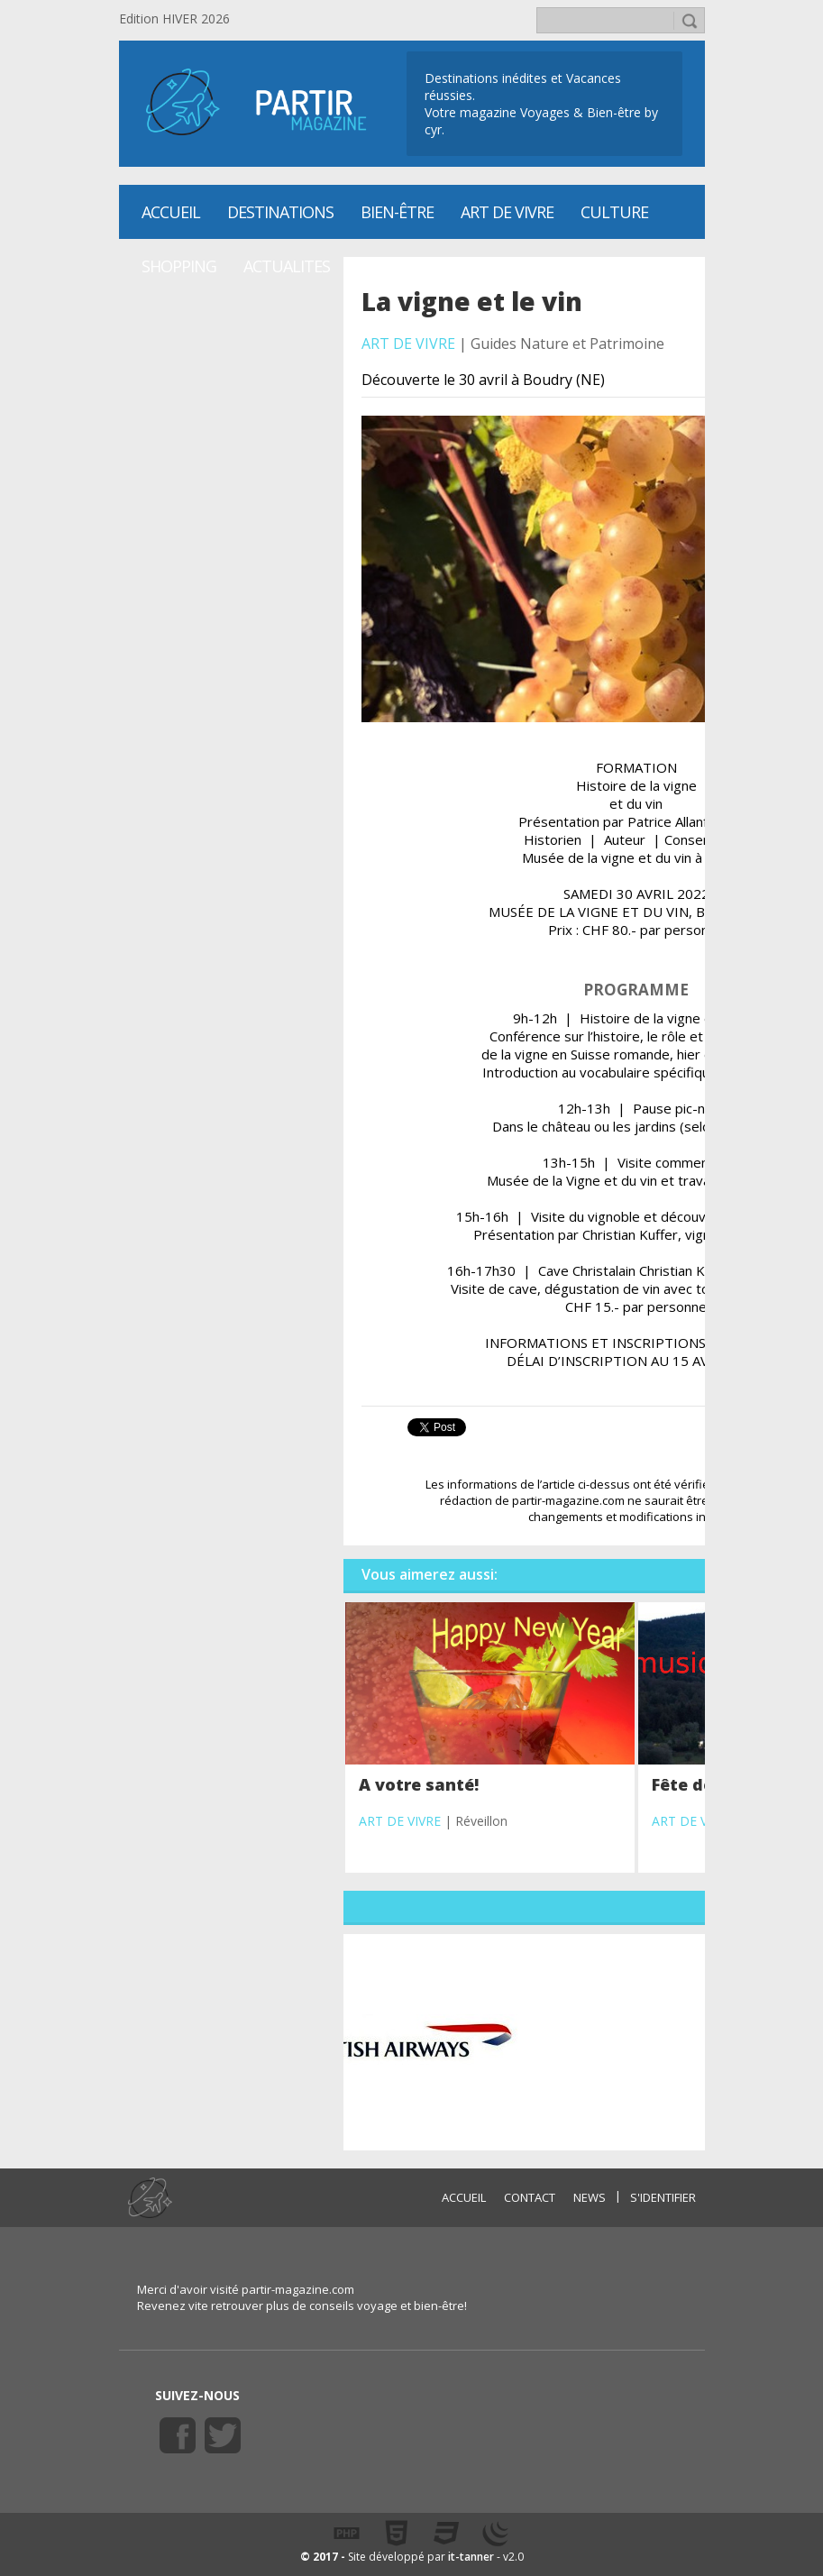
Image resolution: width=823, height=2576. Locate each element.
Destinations (280, 212)
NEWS (589, 2197)
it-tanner (471, 2556)
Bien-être (397, 212)
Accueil (171, 212)
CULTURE (614, 212)
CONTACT (529, 2197)
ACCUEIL (464, 2197)
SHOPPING (179, 266)
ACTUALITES (286, 266)
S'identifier (663, 2197)
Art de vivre (507, 212)
